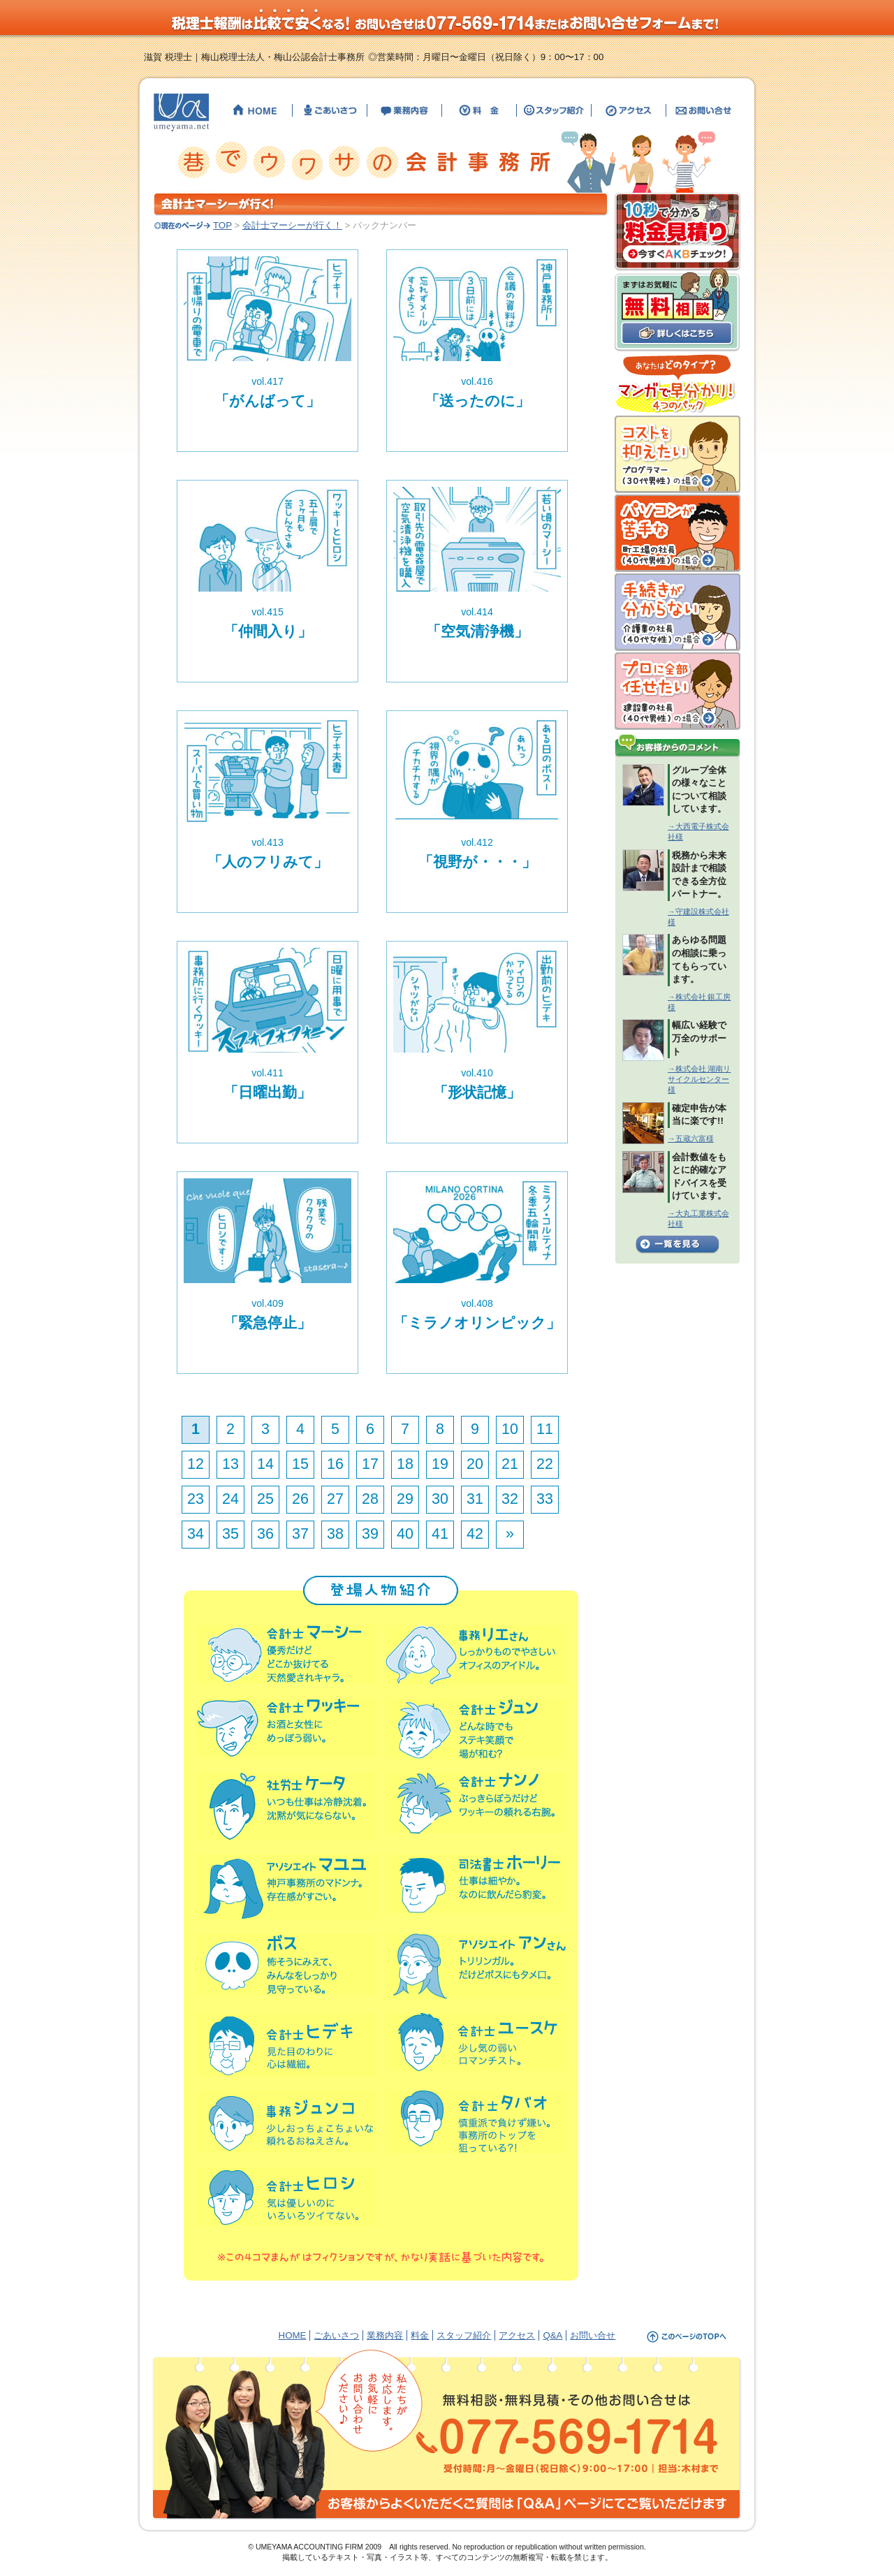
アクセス (517, 2335)
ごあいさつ (336, 2335)
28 (370, 1499)
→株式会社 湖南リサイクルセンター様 (699, 1079)
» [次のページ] (510, 1533)
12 (195, 1464)
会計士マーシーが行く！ (292, 225)
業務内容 (385, 2335)
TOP (222, 225)
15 (300, 1464)
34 (195, 1533)
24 (230, 1499)
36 (265, 1533)
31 (475, 1499)
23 (195, 1499)
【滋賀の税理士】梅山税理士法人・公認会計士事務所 (181, 112)
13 (230, 1464)
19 (440, 1464)
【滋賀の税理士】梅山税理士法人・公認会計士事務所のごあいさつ (330, 110)
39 (370, 1533)
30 (440, 1499)
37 (300, 1533)
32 (509, 1499)
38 (335, 1533)
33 (544, 1499)
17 (370, 1464)
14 (265, 1464)
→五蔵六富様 (691, 1138)
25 (265, 1499)
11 (544, 1429)
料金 (420, 2335)
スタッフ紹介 (464, 2335)
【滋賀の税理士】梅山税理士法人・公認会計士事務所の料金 (479, 110)
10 (509, 1429)
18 (405, 1464)
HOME (293, 2335)
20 (475, 1464)
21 (509, 1464)
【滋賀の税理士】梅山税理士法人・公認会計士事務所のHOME (255, 110)
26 (300, 1499)
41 (440, 1533)
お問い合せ (592, 2335)
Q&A (552, 2335)
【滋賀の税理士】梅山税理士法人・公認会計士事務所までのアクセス (629, 110)
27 (335, 1499)
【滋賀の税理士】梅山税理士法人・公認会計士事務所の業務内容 (404, 110)
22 (544, 1464)
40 (405, 1533)
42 (475, 1533)
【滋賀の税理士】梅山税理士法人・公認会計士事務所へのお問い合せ (701, 110)
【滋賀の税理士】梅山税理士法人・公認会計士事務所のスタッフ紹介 (554, 110)
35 (230, 1533)
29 (405, 1499)
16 (335, 1464)
